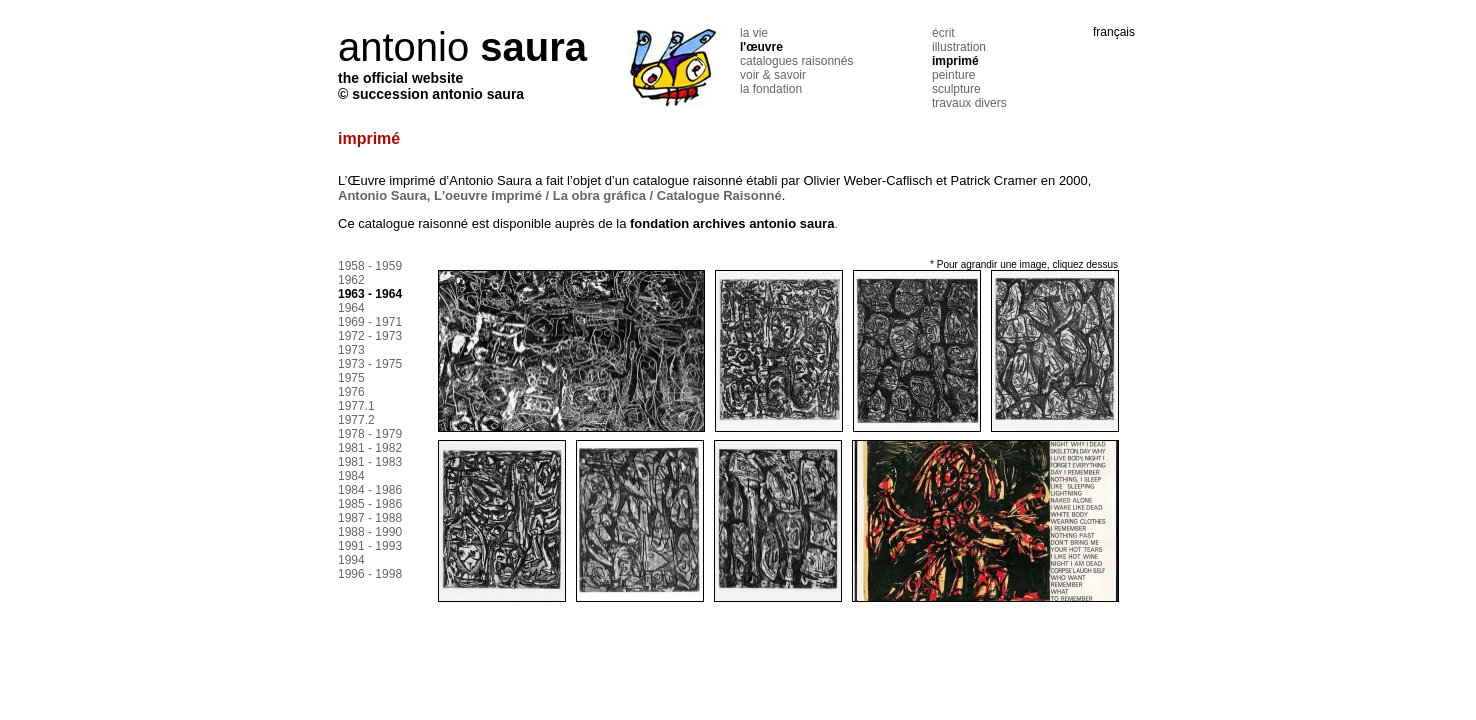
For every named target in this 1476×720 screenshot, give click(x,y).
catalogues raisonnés (796, 61)
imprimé (955, 61)
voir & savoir (773, 75)
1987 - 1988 (370, 518)
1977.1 (356, 406)
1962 (351, 280)
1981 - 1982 (370, 448)
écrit (943, 33)
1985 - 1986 (370, 504)
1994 (351, 560)
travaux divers (969, 103)
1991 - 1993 (370, 546)
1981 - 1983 (370, 462)
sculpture (956, 89)
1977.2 (356, 420)
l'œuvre (761, 47)
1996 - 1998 (370, 574)
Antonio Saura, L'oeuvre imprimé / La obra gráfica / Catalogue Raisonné (560, 195)
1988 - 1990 (370, 532)
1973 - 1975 (370, 364)
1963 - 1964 (370, 294)
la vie (754, 33)
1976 (351, 392)
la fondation (771, 89)
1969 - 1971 (370, 322)
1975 (351, 378)
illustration (959, 47)
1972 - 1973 (370, 336)
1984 (351, 476)
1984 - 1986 (370, 490)
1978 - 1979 (370, 434)
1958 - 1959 (370, 266)
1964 (351, 308)
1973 (351, 350)
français (1114, 32)
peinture (953, 75)
